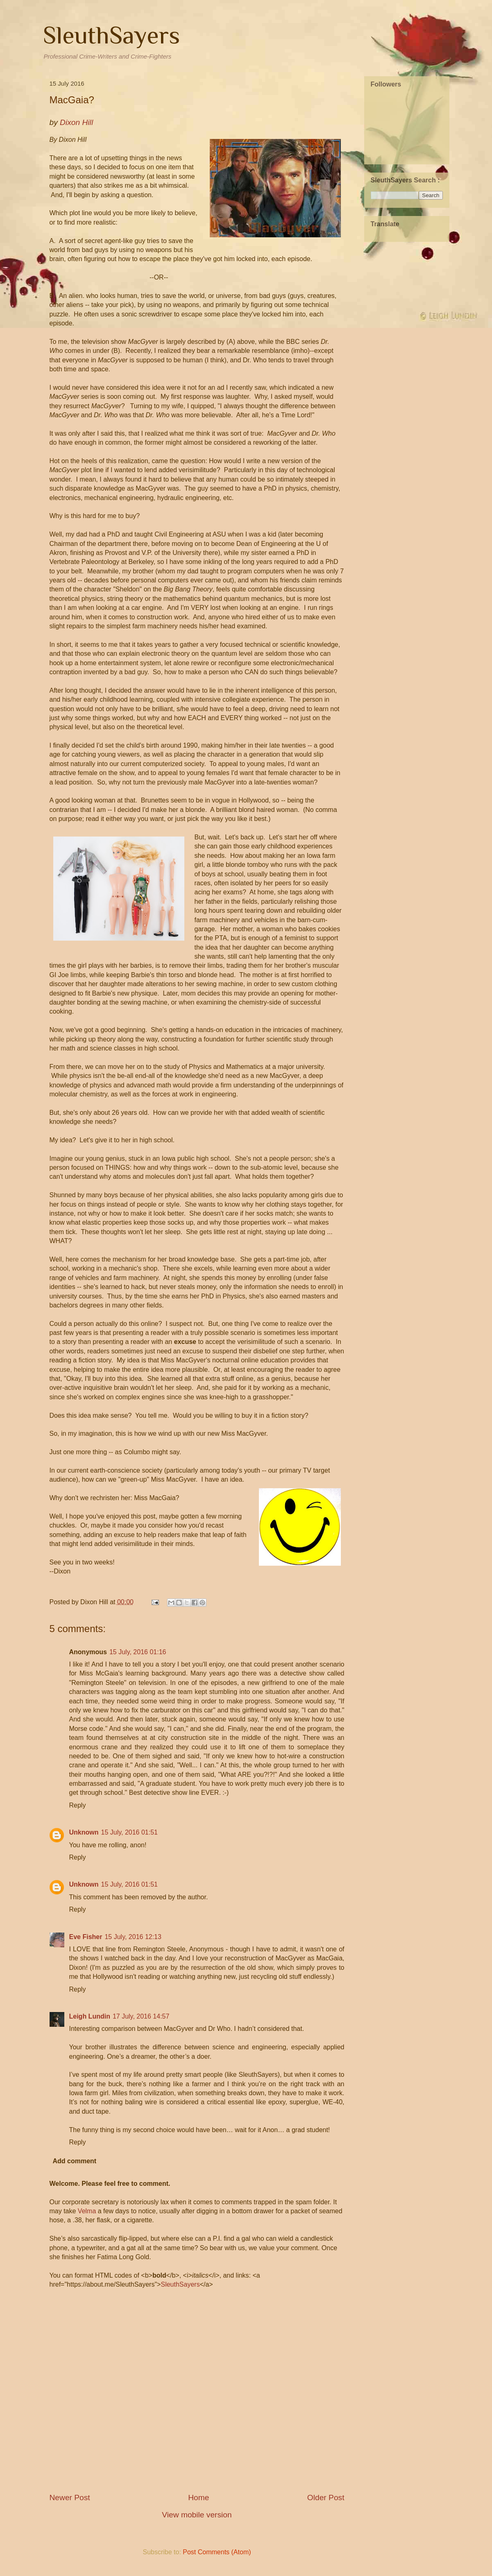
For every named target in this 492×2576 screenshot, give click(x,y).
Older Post (326, 2497)
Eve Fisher (85, 1936)
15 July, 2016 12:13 (132, 1936)
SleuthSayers (111, 35)
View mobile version (196, 2514)
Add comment (75, 2161)
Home (198, 2497)
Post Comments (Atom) (217, 2552)
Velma (87, 2211)
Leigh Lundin (89, 2016)
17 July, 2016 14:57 (141, 2016)
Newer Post (70, 2497)
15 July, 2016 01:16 (137, 1651)
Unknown (84, 1832)
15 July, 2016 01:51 (129, 1832)
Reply (77, 1805)
